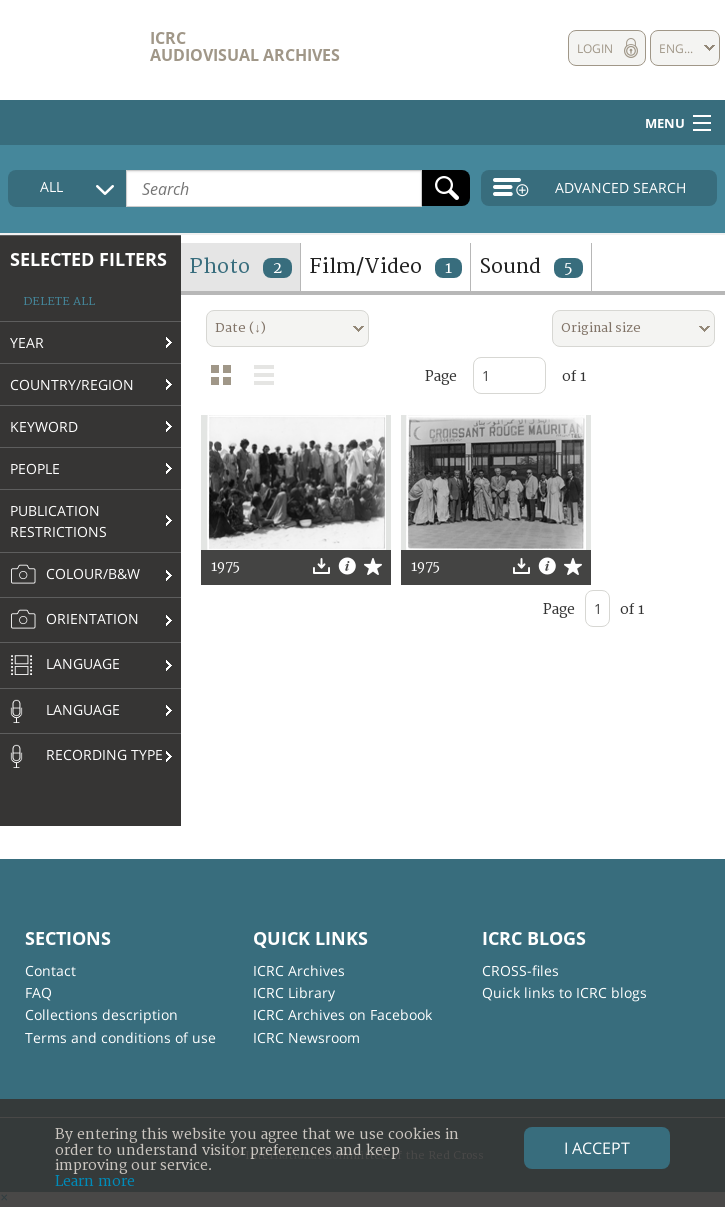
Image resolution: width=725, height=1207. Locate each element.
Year (27, 342)
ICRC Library (294, 992)
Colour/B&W (75, 575)
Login (595, 48)
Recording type (86, 756)
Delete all (59, 301)
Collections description (101, 1014)
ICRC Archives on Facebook (342, 1014)
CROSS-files (520, 970)
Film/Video (385, 266)
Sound (531, 266)
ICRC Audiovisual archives (245, 46)
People (35, 468)
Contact (50, 970)
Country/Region (72, 384)
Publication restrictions (58, 521)
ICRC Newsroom (306, 1037)
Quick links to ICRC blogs (564, 992)
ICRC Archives (299, 970)
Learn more (95, 1181)
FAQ (38, 992)
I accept (597, 1148)
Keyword (44, 426)
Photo (240, 266)
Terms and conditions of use (120, 1037)
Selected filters (88, 259)
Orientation (74, 620)
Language (65, 666)
